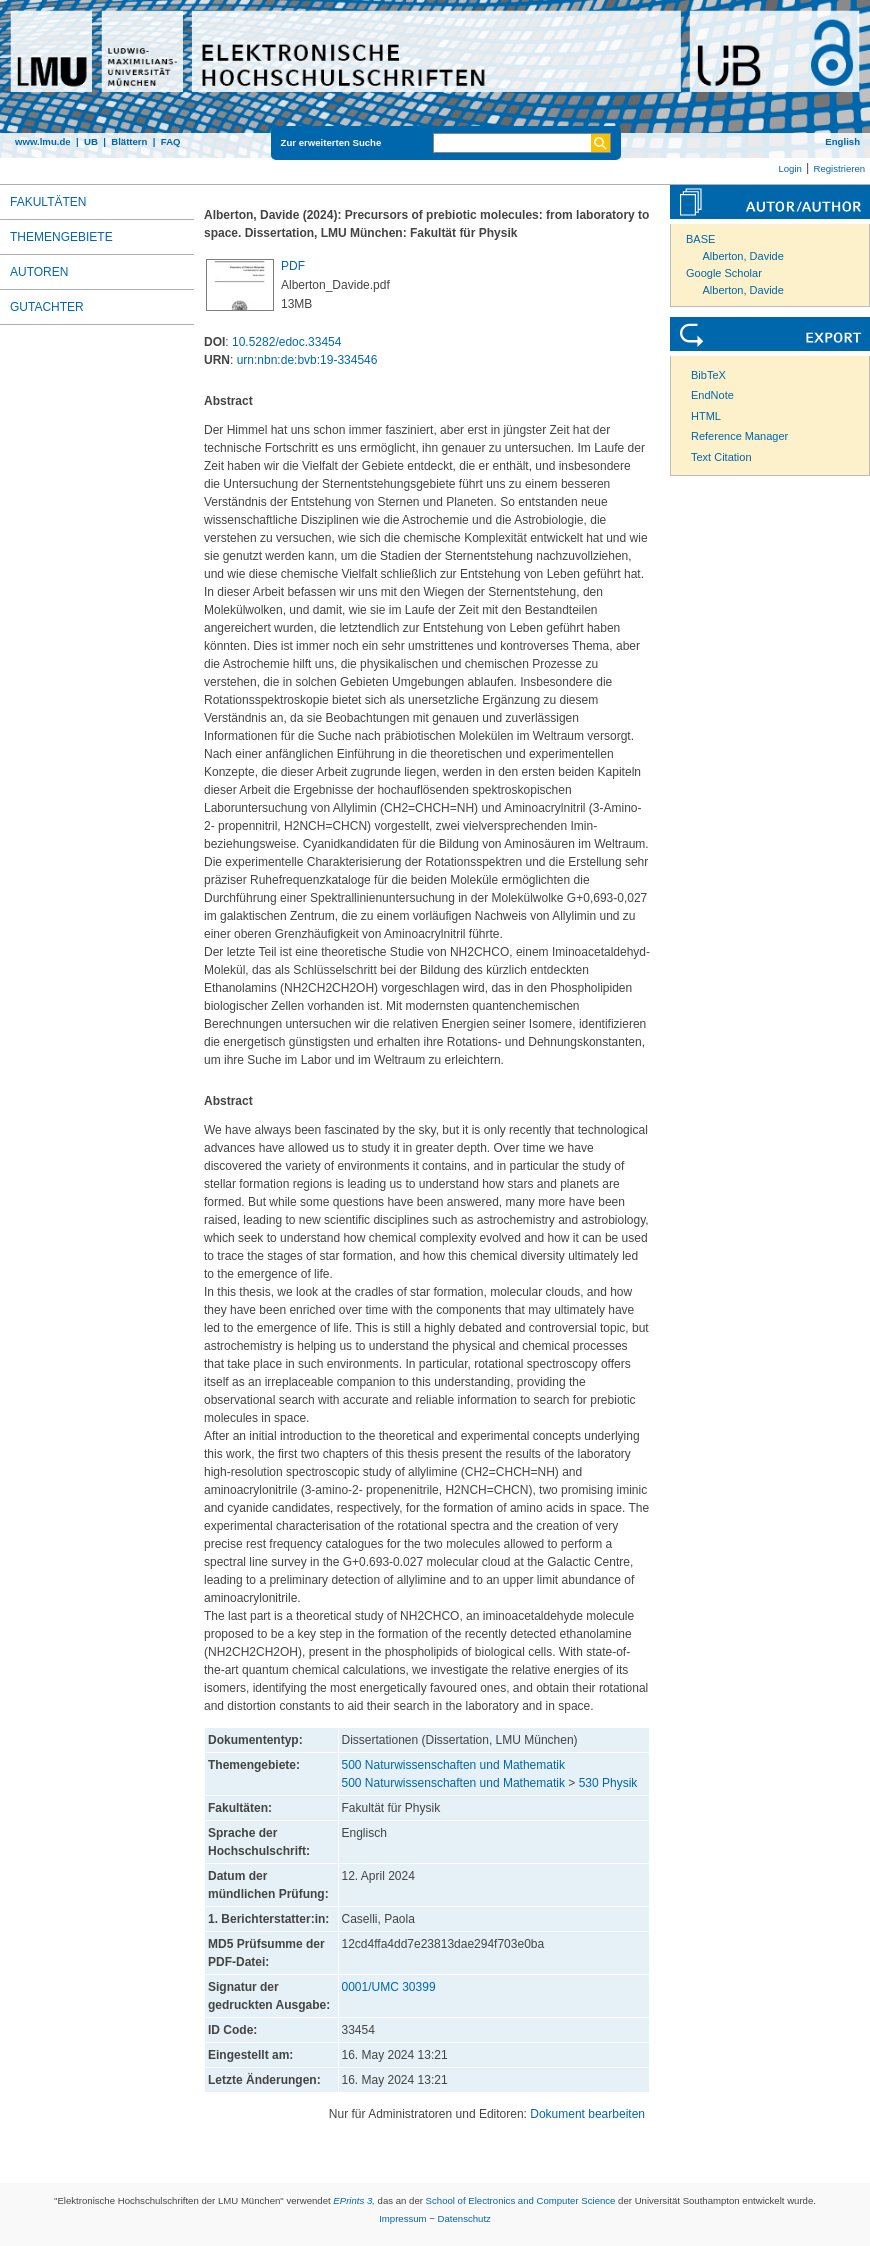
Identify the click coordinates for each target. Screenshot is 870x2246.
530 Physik (608, 1783)
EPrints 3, (354, 2200)
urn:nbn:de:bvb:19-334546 (307, 360)
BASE (700, 239)
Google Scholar (724, 273)
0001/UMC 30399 (389, 1987)
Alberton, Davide (743, 256)
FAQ (171, 141)
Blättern (129, 141)
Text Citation (721, 457)
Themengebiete (61, 237)
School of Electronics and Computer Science (521, 2200)
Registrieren (839, 168)
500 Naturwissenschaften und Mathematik (453, 1765)
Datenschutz (464, 2218)
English (842, 141)
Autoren (39, 272)
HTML (706, 416)
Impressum (402, 2218)
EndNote (712, 395)
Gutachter (47, 307)
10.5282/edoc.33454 (286, 342)
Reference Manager (739, 436)
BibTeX (708, 375)
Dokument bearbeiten (587, 2114)
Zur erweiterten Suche (331, 142)
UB (91, 141)
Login (789, 168)
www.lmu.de (43, 141)
